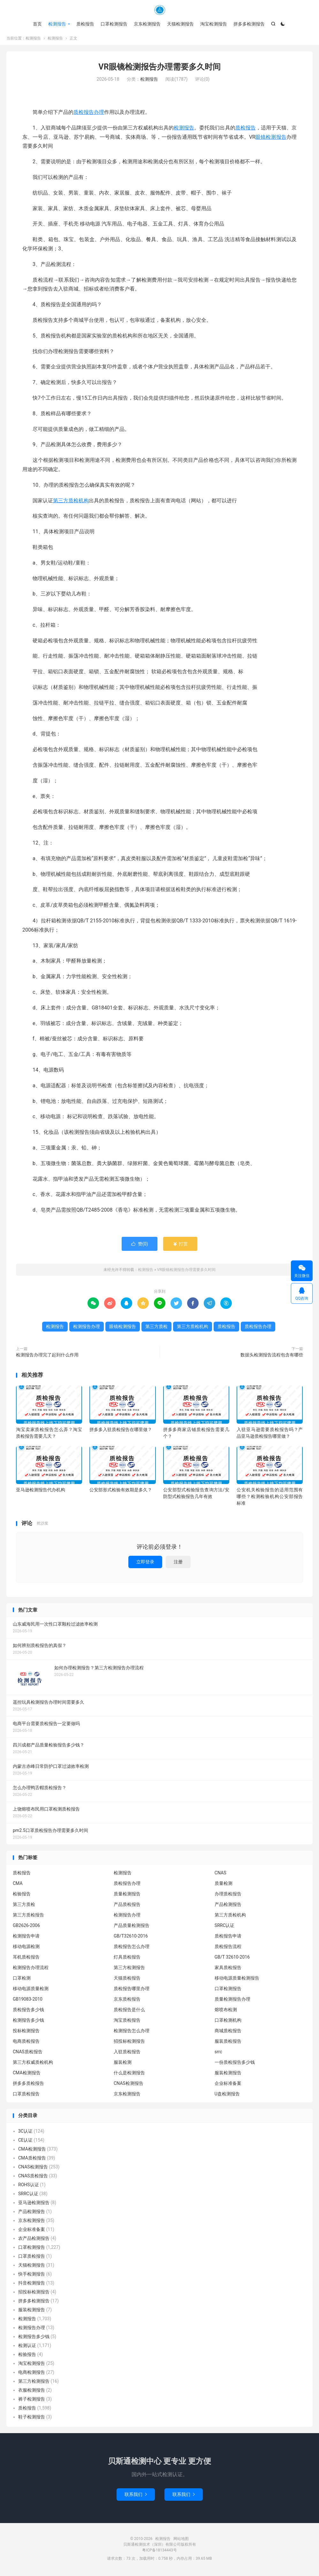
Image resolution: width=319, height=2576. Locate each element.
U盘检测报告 (227, 2096)
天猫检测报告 (180, 23)
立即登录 (145, 1563)
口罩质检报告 (26, 2096)
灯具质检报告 (127, 1959)
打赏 (180, 1245)
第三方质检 (156, 1328)
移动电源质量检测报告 (237, 1980)
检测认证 (27, 2347)
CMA (18, 1885)
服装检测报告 (228, 2075)
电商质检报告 (26, 2043)
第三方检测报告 (129, 1969)
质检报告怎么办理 (131, 1948)
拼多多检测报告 (249, 23)
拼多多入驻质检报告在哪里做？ (120, 1431)
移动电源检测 (26, 1948)
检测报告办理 (86, 1328)
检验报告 (22, 1896)
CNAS (220, 1875)
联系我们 (136, 2496)
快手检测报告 (31, 2275)
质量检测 (223, 1885)
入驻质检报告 (127, 2053)
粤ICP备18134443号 (159, 2552)
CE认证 (25, 2141)
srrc (218, 2053)
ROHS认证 (28, 2186)
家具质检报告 (228, 1969)
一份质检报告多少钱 (235, 2064)
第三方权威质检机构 (33, 2064)
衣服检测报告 (31, 2392)
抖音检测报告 (31, 2284)
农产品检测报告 (33, 2240)
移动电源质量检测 (31, 1990)
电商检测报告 (31, 2374)
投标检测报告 (26, 2032)
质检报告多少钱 (28, 2011)
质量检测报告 (127, 1896)
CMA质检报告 (32, 2159)
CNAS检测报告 (128, 2085)
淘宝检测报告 (213, 23)
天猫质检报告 (127, 1980)
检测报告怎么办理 (131, 2032)
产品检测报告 (228, 1906)
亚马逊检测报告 (33, 2204)
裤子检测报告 (31, 2400)
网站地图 (181, 2540)
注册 (178, 1563)
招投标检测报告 (129, 2043)
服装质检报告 (228, 2043)
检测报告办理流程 (31, 1969)
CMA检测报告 (27, 2075)
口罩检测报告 (114, 23)
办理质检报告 (228, 1896)
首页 (37, 23)
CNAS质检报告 (27, 2053)
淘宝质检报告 (127, 2022)
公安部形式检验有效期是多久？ (120, 1492)
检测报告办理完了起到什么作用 (47, 1356)
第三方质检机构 (71, 502)
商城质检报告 (228, 2032)
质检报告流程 (228, 1948)
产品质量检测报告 (131, 1927)
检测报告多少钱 (28, 2022)
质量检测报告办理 (232, 2001)
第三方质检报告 (28, 1917)
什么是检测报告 (129, 2075)
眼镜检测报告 (270, 139)
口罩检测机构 (228, 2022)
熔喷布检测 (226, 2011)
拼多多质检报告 (28, 2085)
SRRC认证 (225, 1927)
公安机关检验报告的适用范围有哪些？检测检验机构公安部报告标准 (270, 1498)
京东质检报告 (127, 2001)
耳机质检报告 (26, 1959)
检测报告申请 (26, 1938)
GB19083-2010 (27, 2001)
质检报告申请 (228, 1938)
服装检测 (123, 2064)
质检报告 (85, 23)
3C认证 (25, 2133)
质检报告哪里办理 (131, 1990)
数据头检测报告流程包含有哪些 (271, 1356)
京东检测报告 (147, 23)
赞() (139, 1245)
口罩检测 (22, 1980)
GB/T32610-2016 (131, 1938)
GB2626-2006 (26, 1927)
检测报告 (159, 10)
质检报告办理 (88, 114)
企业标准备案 (228, 2085)
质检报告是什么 (129, 2011)
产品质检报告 (127, 1906)
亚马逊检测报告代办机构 (40, 1492)
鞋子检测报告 (31, 2418)
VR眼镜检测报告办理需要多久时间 (159, 68)
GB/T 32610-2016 (232, 1959)
